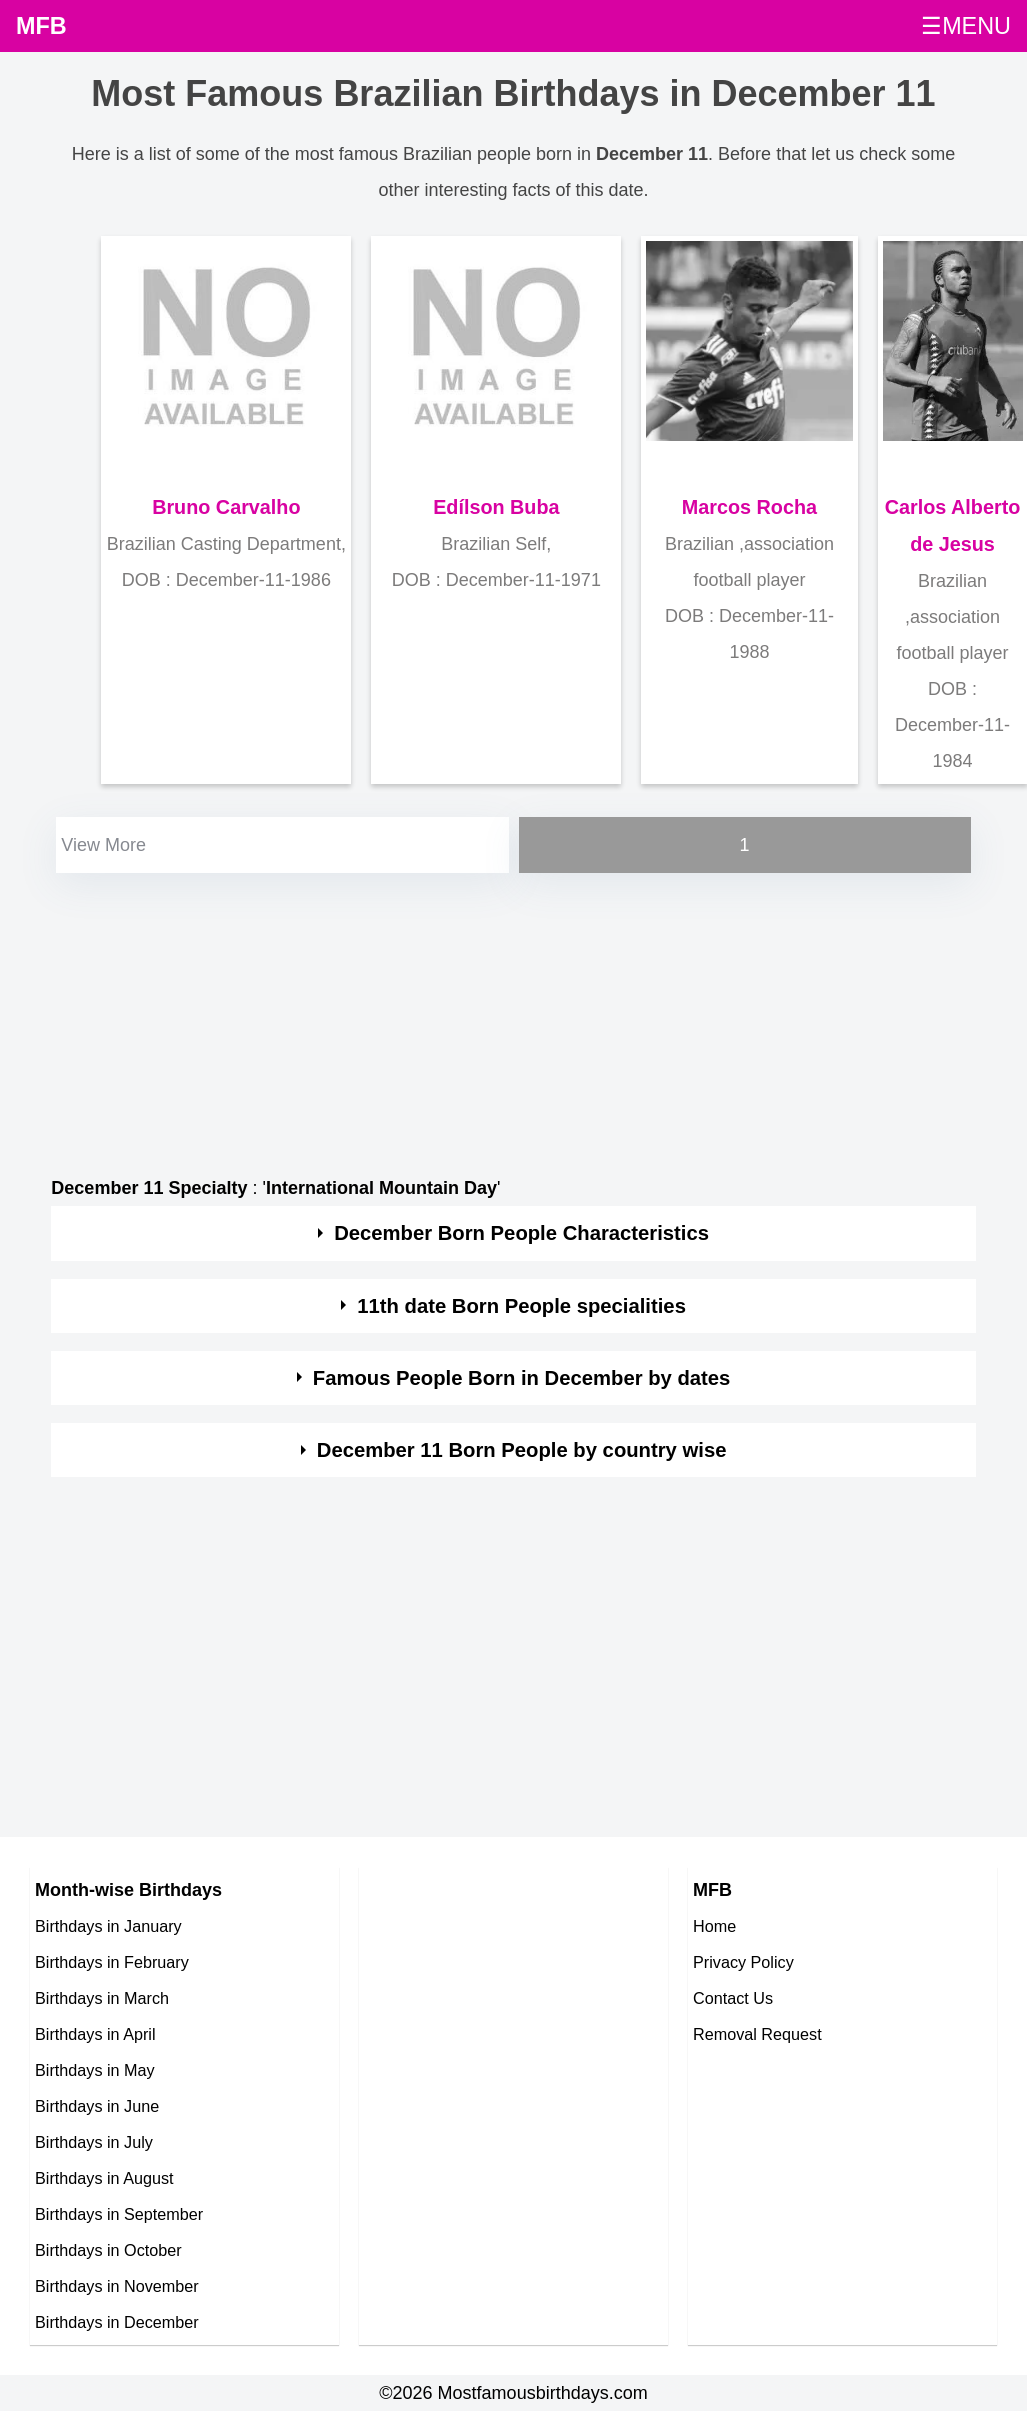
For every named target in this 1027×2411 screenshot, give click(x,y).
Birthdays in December (117, 2322)
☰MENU (966, 26)
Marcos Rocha (749, 507)
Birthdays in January (108, 1926)
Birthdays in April (95, 2034)
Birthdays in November (117, 2286)
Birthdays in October (108, 2250)
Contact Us (733, 1998)
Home (714, 1926)
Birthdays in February (112, 1962)
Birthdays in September (119, 2214)
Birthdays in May (95, 2070)
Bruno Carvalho (226, 507)
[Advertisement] (512, 1018)
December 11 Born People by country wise (522, 1450)
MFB (41, 26)
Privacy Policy (743, 1962)
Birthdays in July (94, 2142)
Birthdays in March (102, 1998)
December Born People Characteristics (521, 1233)
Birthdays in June (97, 2106)
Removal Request (757, 2034)
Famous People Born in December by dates (522, 1378)
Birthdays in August (104, 2178)
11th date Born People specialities (521, 1306)
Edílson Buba (496, 507)
